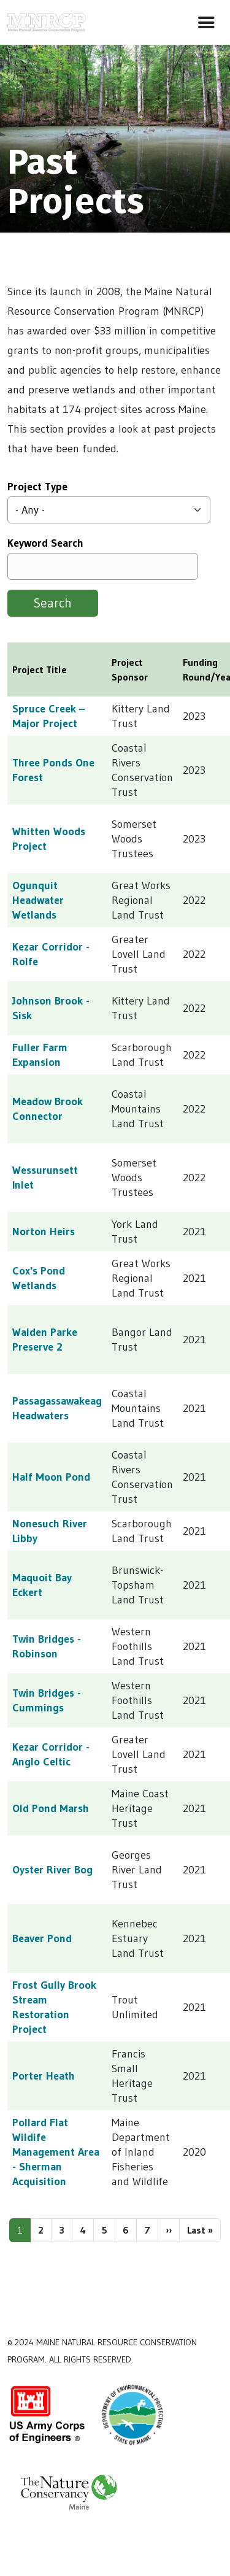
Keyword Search (45, 543)
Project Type (37, 486)
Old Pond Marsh (50, 1808)
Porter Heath (43, 2076)
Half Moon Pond (51, 1477)
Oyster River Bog (52, 1869)
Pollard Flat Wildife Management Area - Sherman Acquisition (55, 2152)
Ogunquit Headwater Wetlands (38, 900)
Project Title (39, 669)
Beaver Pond (42, 1938)
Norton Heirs (43, 1231)
